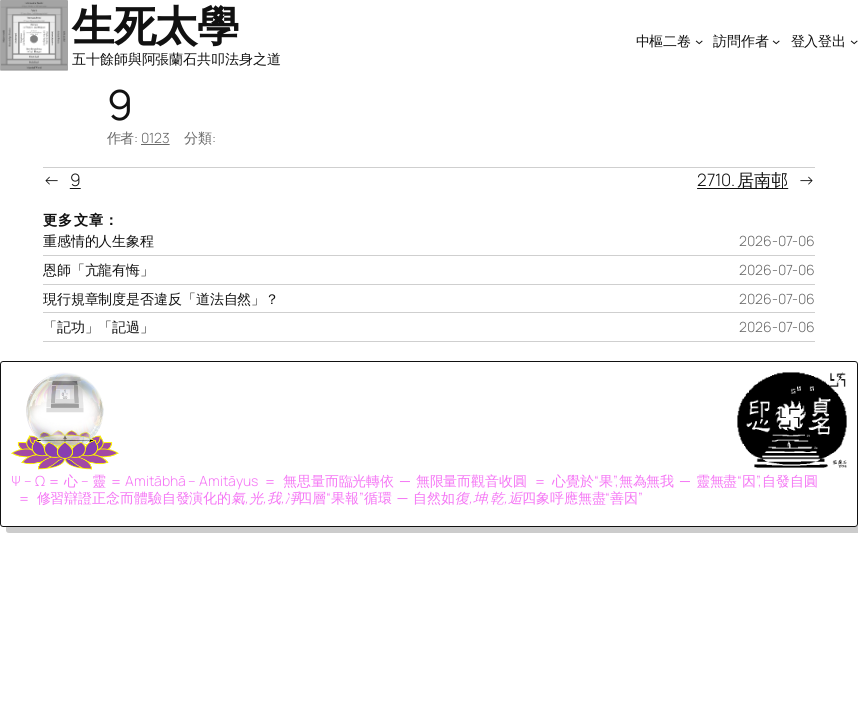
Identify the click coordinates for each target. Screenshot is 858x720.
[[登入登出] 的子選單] (854, 40)
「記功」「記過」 (98, 327)
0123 (155, 137)
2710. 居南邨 (742, 179)
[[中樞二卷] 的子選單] (699, 40)
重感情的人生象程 (98, 241)
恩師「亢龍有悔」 (98, 270)
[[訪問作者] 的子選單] (776, 40)
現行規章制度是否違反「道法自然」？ (161, 299)
